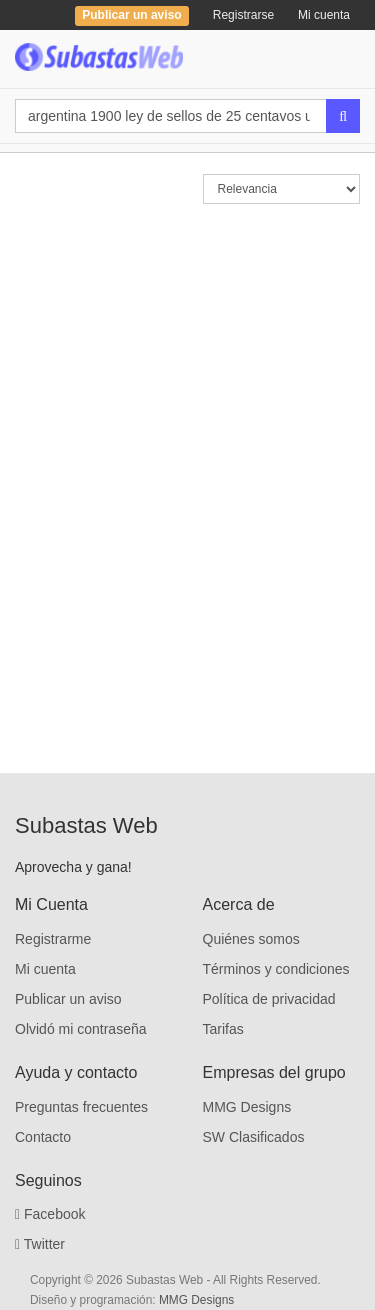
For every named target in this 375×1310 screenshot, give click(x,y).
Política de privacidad (269, 999)
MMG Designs (247, 1107)
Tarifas (223, 1029)
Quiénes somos (251, 939)
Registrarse (243, 15)
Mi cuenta (324, 15)
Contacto (43, 1137)
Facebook (50, 1214)
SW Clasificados (254, 1137)
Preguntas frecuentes (81, 1107)
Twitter (40, 1244)
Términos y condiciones (276, 969)
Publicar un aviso (68, 999)
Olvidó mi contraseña (81, 1029)
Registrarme (53, 939)
